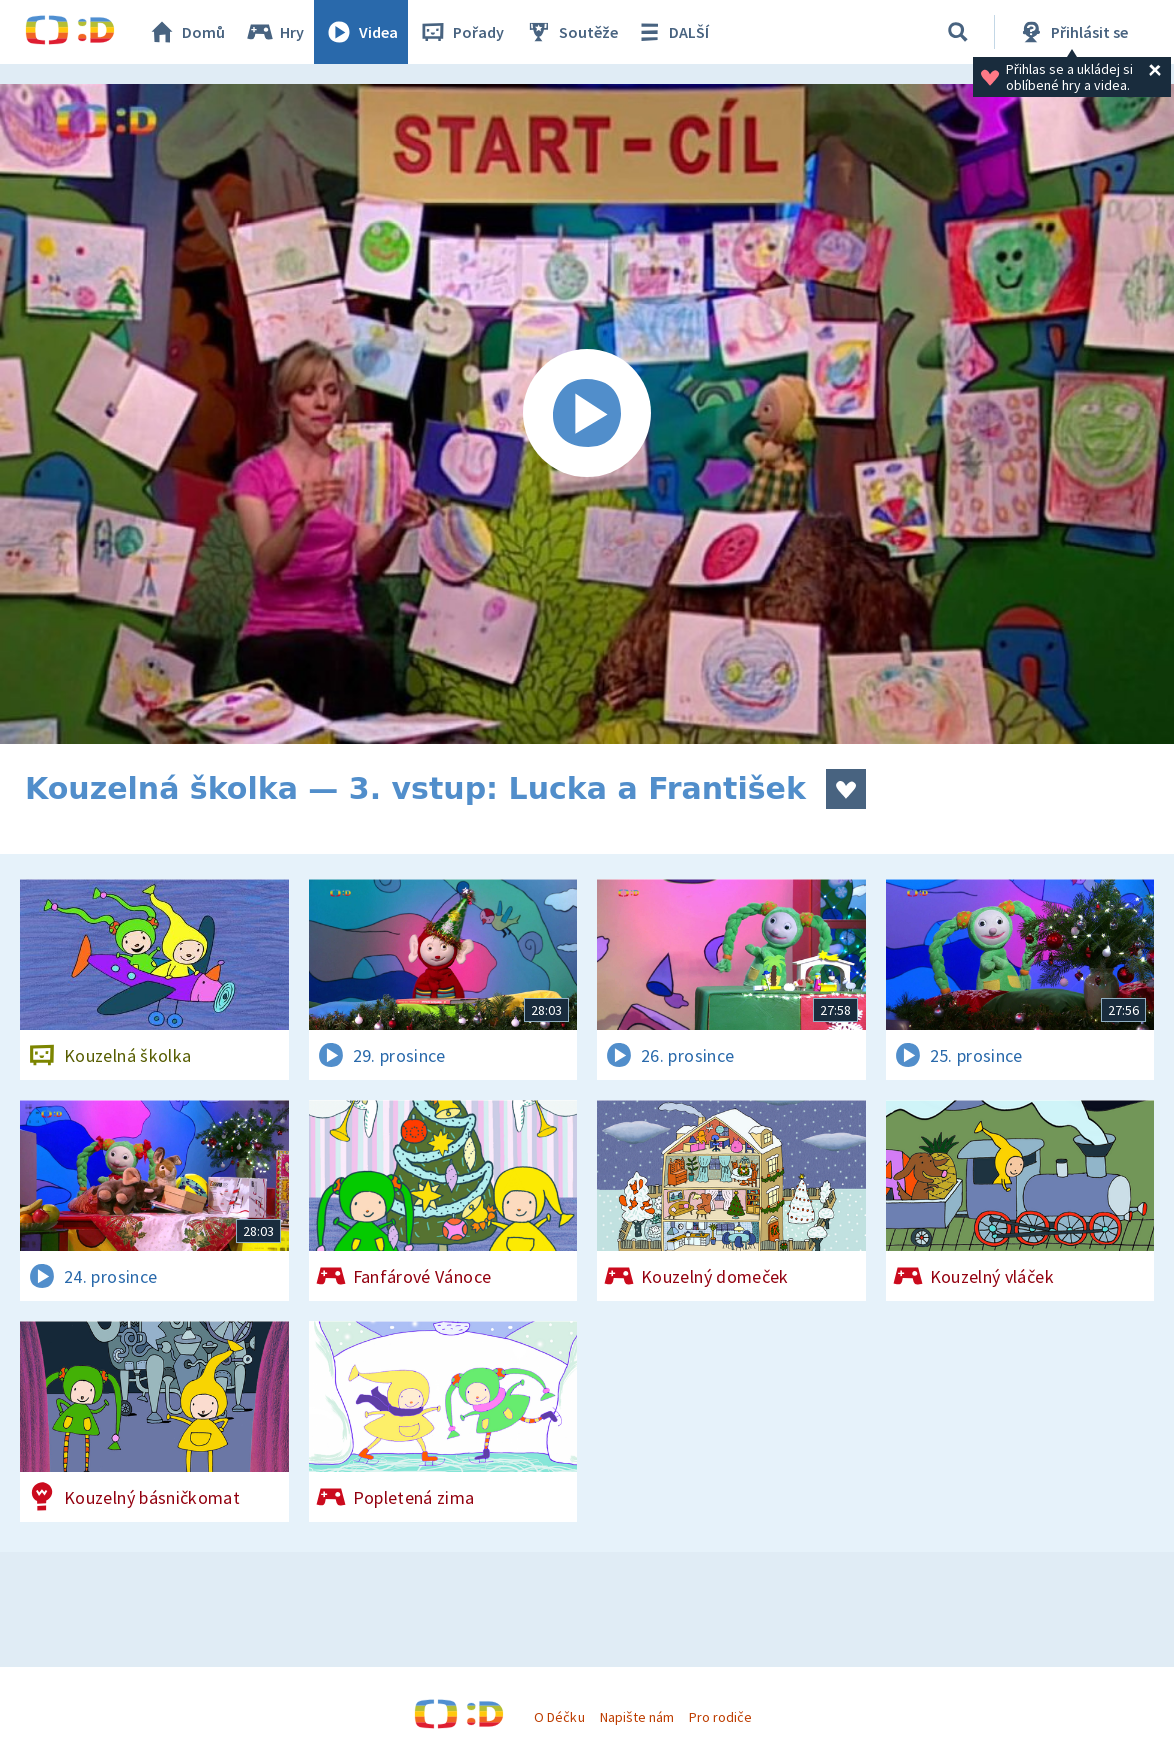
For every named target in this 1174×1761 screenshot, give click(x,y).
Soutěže (571, 32)
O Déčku (559, 1717)
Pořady (461, 32)
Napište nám (637, 1717)
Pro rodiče (720, 1717)
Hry (274, 32)
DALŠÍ (671, 32)
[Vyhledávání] (958, 32)
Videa (361, 32)
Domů (186, 32)
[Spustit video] (587, 414)
